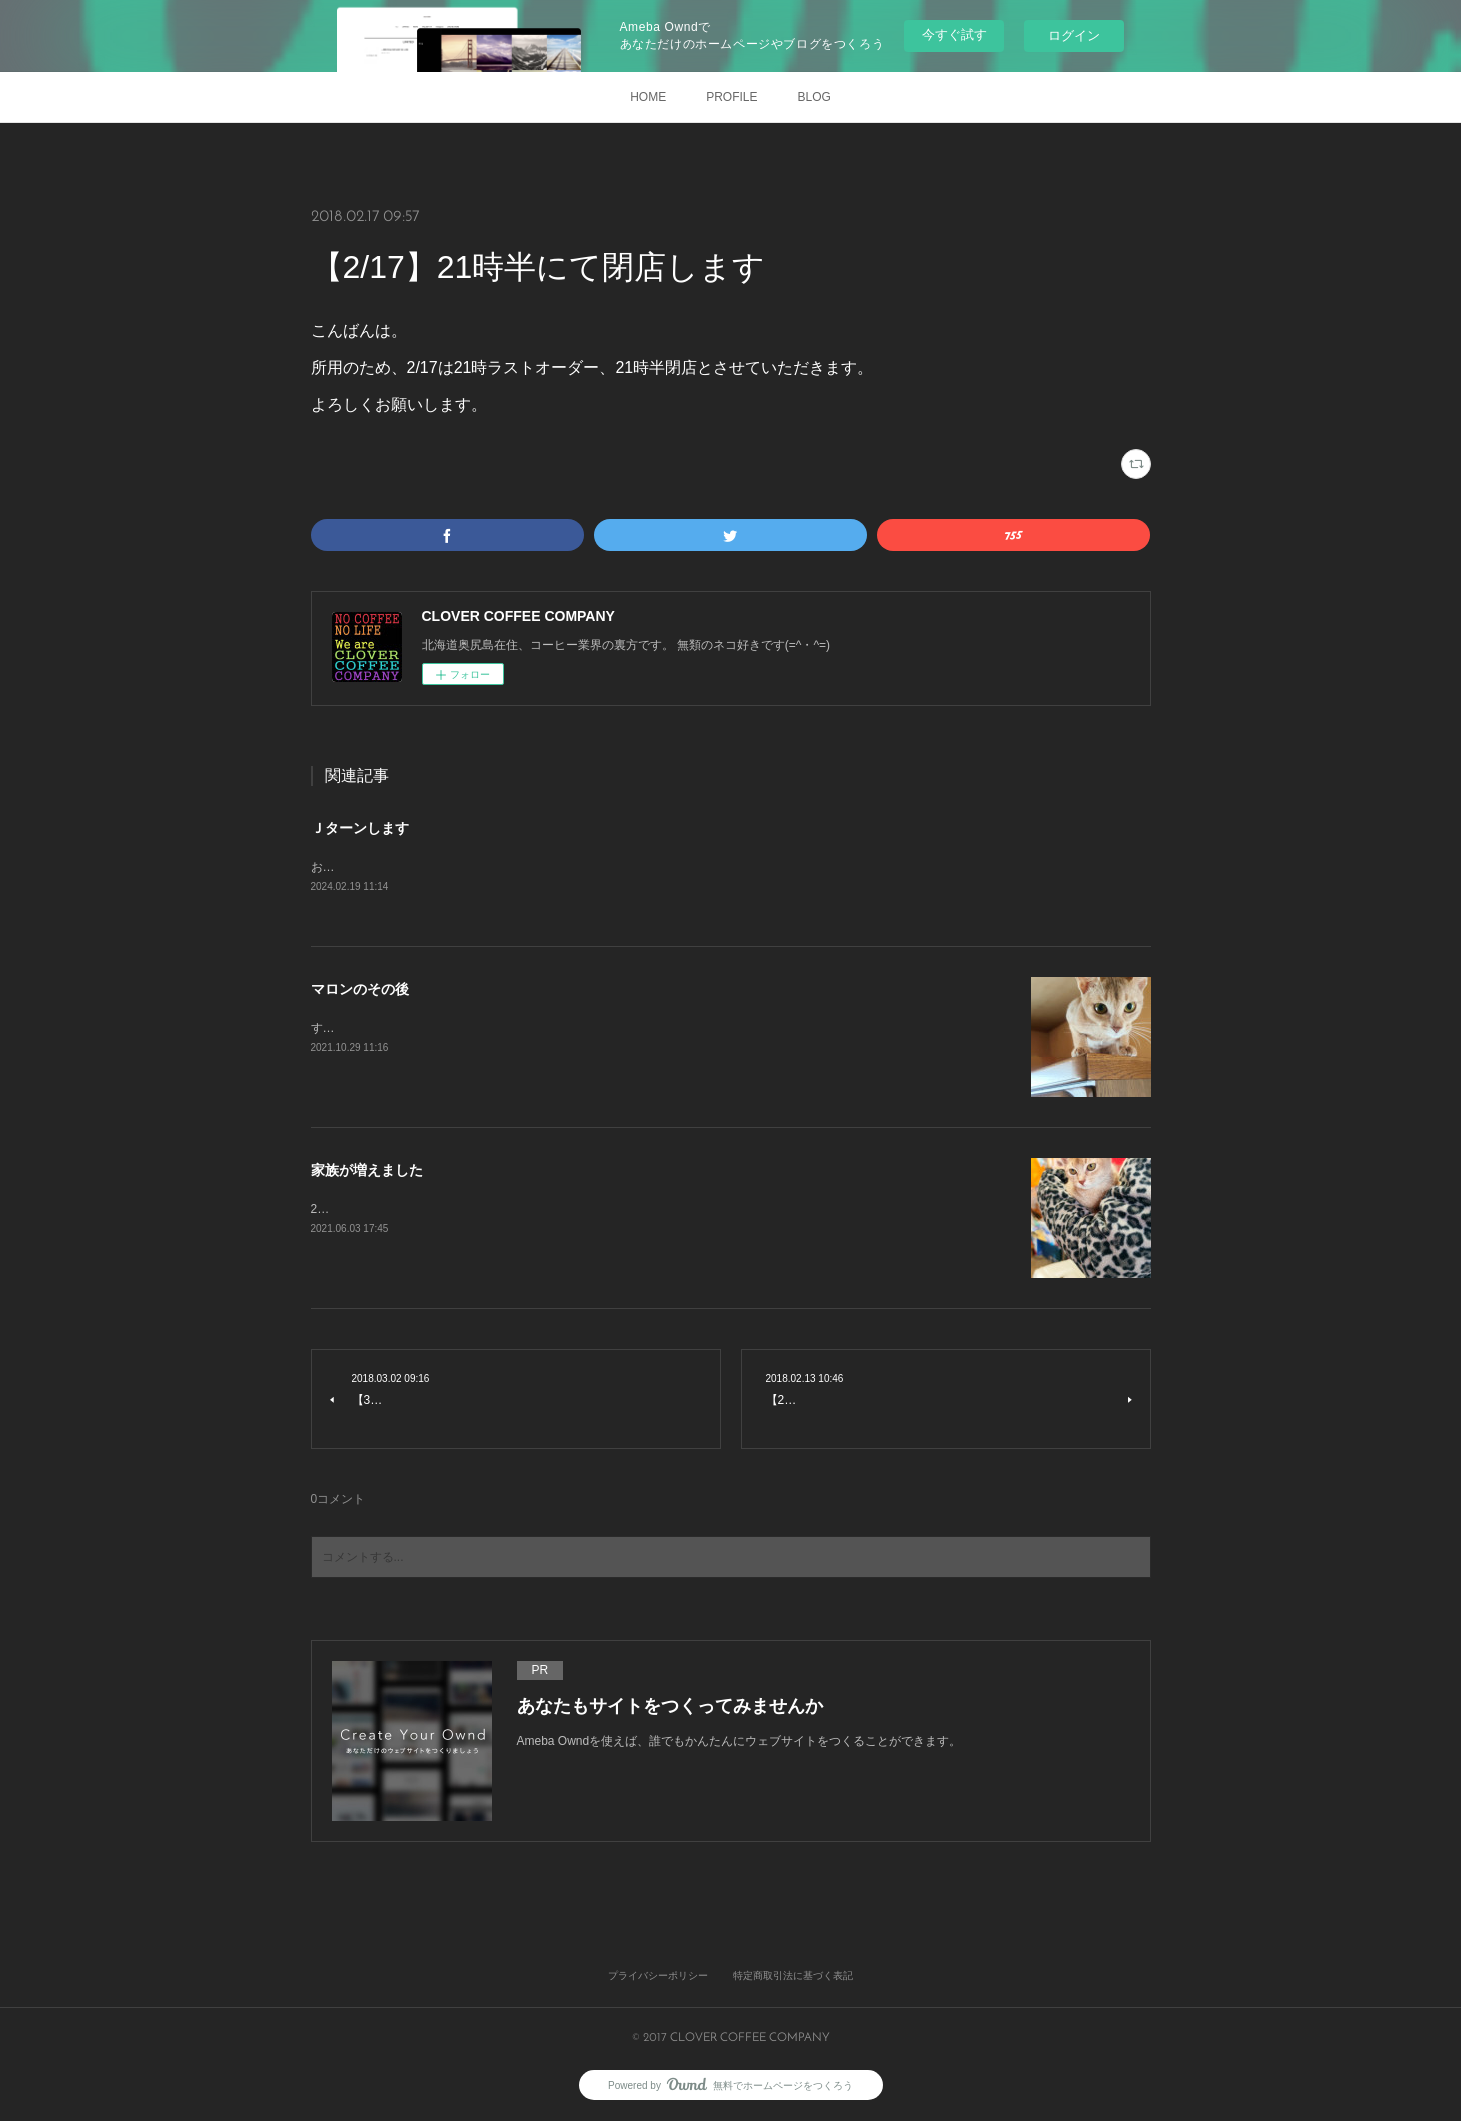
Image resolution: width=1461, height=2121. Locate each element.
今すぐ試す (954, 34)
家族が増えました (367, 1172)
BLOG (814, 97)
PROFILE (731, 97)
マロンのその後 (360, 991)
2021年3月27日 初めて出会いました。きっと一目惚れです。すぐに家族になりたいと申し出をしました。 (598, 1210)
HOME (648, 97)
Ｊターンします (360, 828)
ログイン (1074, 35)
